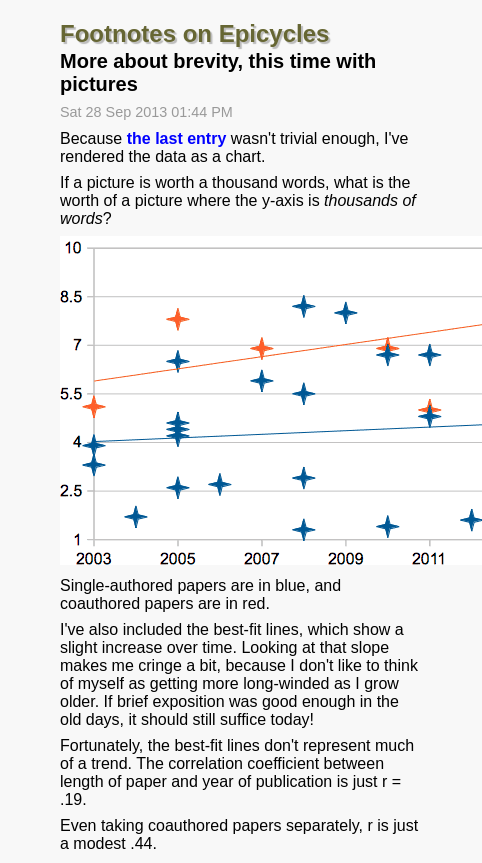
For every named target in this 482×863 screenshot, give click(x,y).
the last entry (177, 138)
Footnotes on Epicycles (194, 33)
